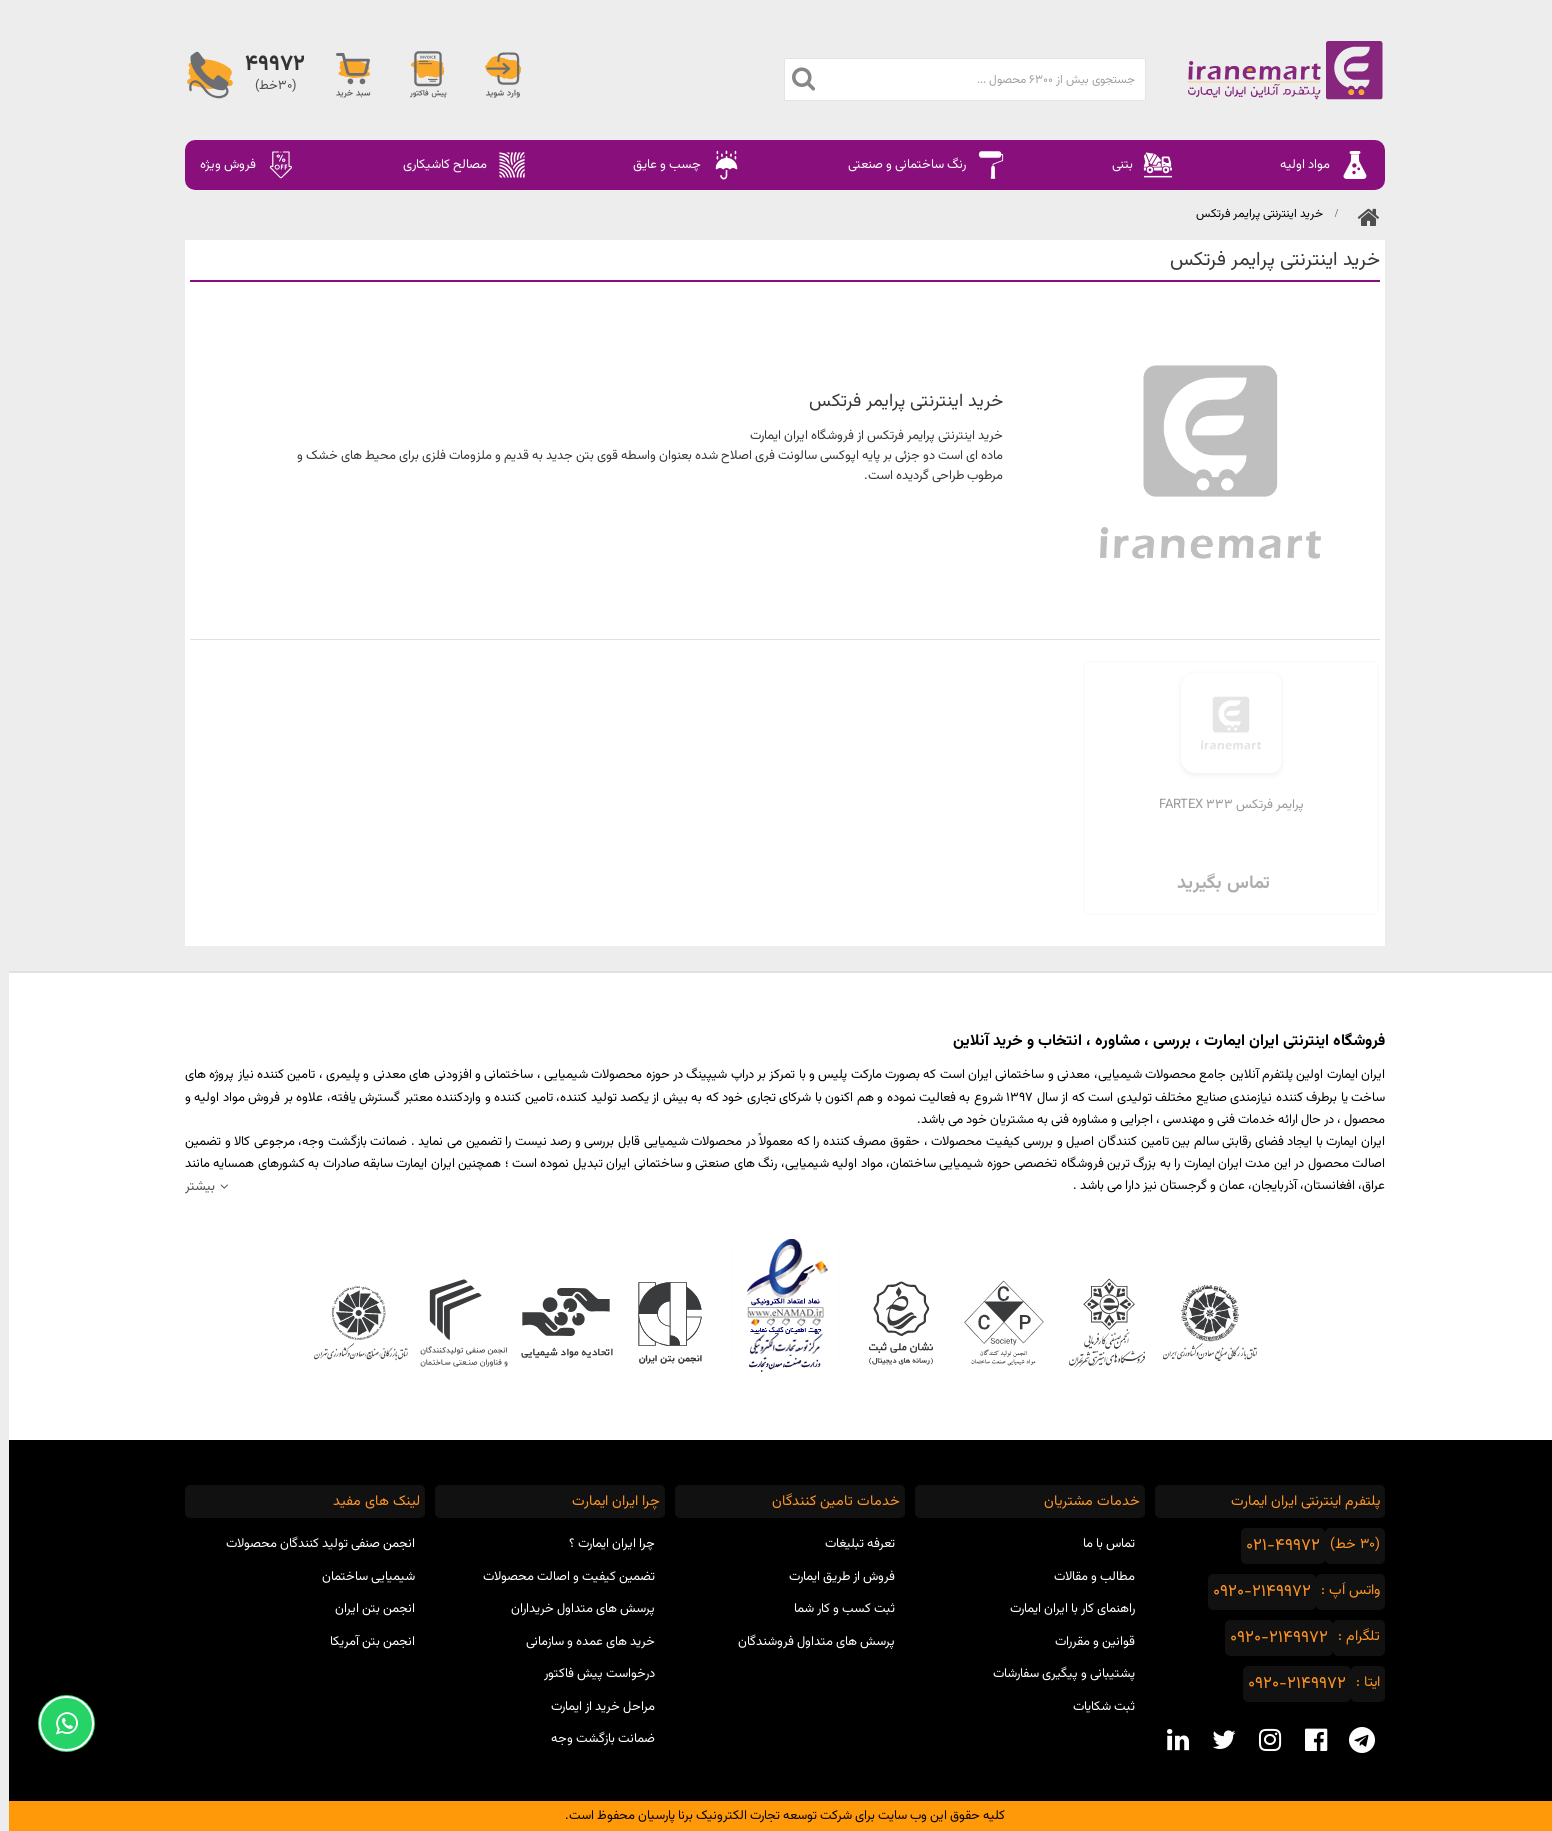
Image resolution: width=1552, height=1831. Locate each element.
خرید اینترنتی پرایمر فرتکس (1250, 214)
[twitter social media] (1215, 1740)
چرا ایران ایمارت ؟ (603, 1544)
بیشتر (191, 1186)
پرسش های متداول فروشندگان (807, 1642)
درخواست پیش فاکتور (590, 1674)
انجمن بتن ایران (366, 1609)
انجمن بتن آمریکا (363, 1642)
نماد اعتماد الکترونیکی (776, 1305)
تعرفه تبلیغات (851, 1544)
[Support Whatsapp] (57, 1723)
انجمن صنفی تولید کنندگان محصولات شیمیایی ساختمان (311, 1560)
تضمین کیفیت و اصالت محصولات (560, 1577)
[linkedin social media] (1169, 1740)
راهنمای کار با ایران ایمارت (1063, 1609)
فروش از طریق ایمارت (833, 1577)
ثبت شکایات (1095, 1707)
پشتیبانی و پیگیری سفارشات (1055, 1674)
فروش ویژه (239, 165)
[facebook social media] (1307, 1740)
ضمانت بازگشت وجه (594, 1739)
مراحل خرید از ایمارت (594, 1707)
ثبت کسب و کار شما (835, 1609)
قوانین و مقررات (1086, 1642)
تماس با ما (1100, 1544)
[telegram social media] (1353, 1740)
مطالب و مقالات (1085, 1577)
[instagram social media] (1261, 1740)
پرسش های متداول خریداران (574, 1609)
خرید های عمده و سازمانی (581, 1642)
